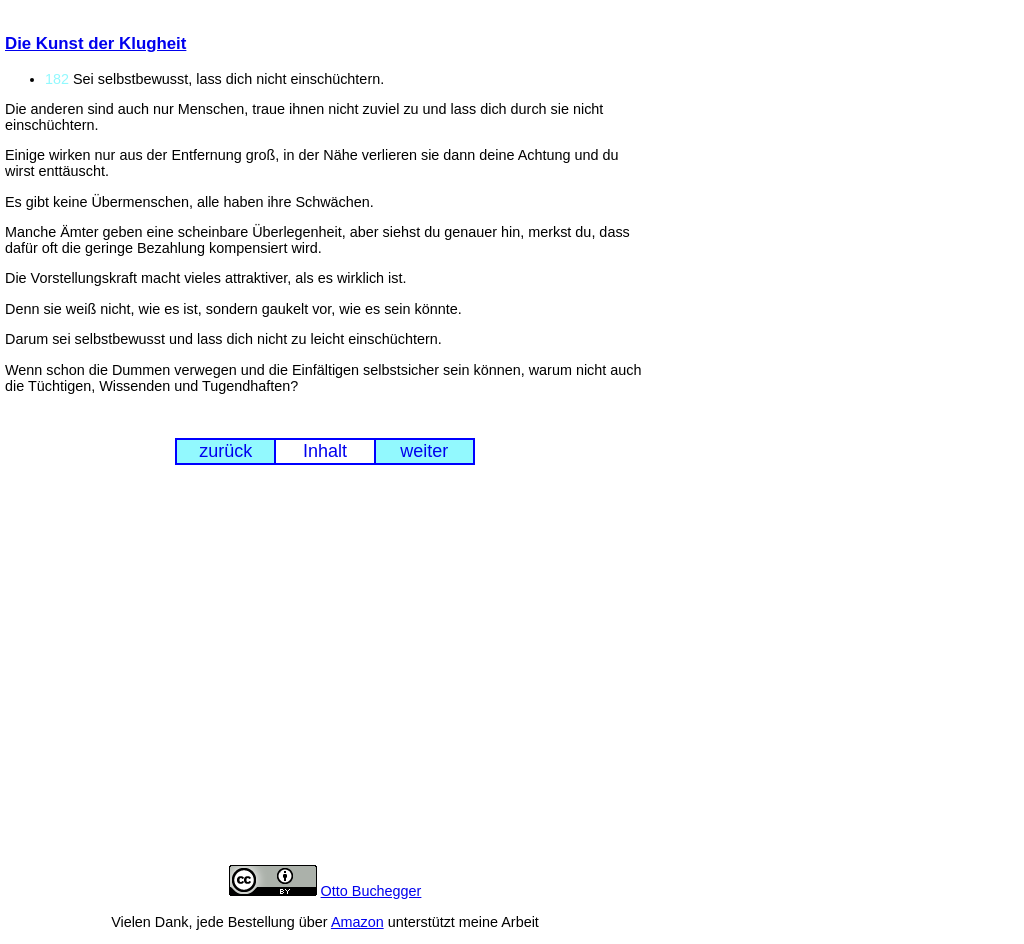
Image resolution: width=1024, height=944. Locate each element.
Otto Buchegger (371, 891)
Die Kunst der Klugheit (95, 43)
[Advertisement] (325, 681)
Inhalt (325, 451)
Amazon (357, 922)
